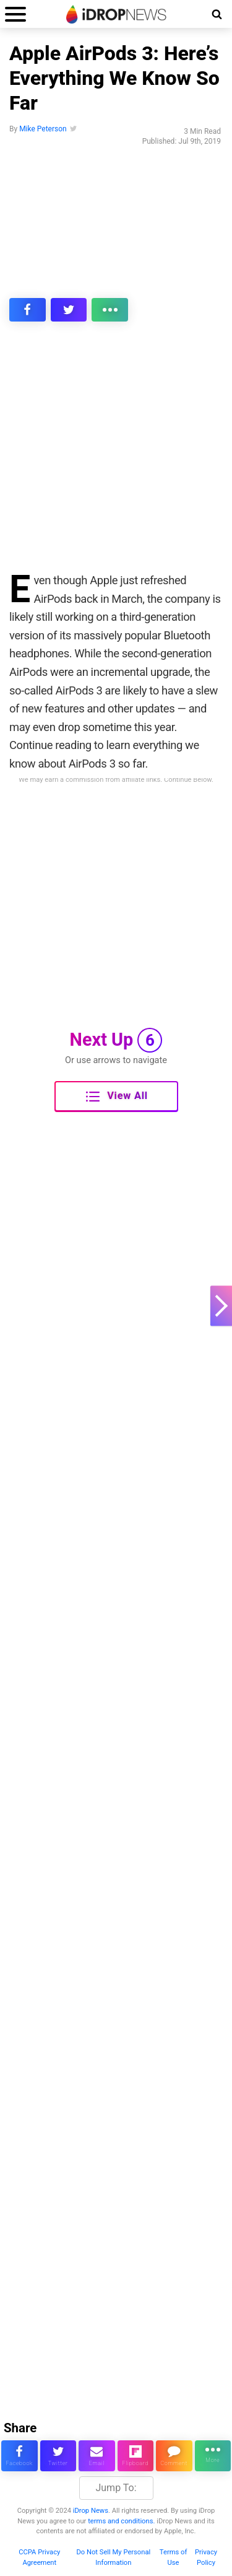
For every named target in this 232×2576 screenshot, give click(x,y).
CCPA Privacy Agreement (39, 2557)
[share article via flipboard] (136, 2455)
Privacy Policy (206, 2557)
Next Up (116, 1040)
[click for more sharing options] (110, 310)
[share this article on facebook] (27, 310)
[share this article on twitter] (69, 310)
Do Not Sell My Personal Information (113, 2557)
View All (117, 1096)
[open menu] (15, 14)
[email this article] (97, 2455)
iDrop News (90, 2511)
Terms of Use (173, 2557)
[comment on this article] (174, 2455)
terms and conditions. (121, 2521)
